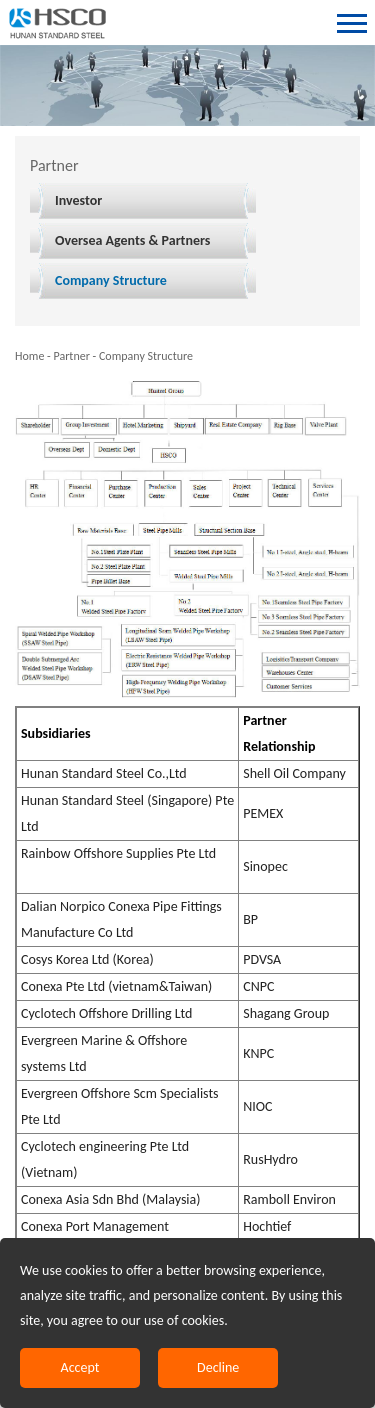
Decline (218, 1367)
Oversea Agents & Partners (132, 240)
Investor (78, 200)
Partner (71, 356)
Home (29, 356)
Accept (80, 1367)
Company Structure (111, 280)
